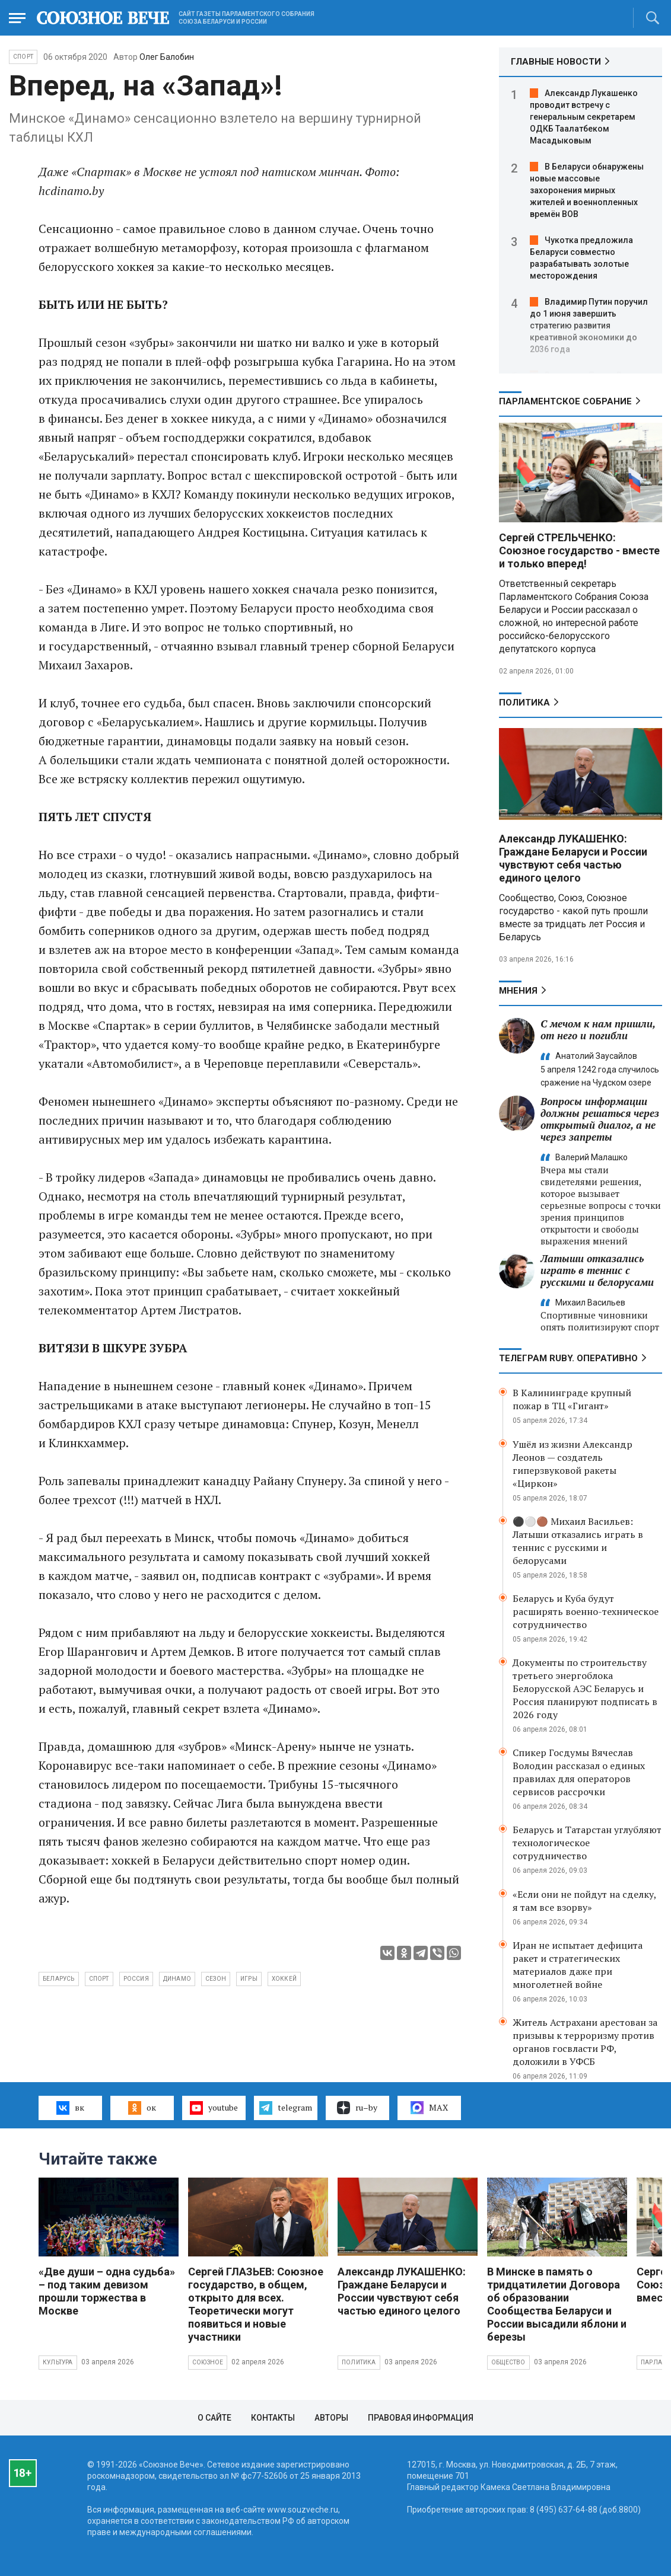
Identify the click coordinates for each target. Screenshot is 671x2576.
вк (70, 2107)
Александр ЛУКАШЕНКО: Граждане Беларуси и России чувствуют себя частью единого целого (573, 858)
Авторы (331, 2417)
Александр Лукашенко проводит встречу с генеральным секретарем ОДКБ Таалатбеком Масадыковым (584, 116)
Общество (508, 2362)
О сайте (214, 2417)
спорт (99, 1978)
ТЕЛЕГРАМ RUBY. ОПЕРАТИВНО (568, 1358)
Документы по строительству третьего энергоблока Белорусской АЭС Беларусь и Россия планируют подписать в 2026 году (585, 1688)
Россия (136, 1978)
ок (142, 2107)
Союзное (207, 2362)
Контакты (273, 2417)
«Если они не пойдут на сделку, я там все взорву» (584, 1901)
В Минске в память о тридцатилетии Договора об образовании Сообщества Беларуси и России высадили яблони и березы (557, 2304)
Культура (58, 2362)
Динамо (177, 1978)
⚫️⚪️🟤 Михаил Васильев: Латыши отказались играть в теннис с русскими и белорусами (578, 1541)
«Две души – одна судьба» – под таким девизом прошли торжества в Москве (107, 2291)
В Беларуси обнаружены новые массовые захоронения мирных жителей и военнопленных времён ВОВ (587, 190)
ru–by (357, 2107)
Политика (524, 702)
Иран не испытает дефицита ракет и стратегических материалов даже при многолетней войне (578, 1965)
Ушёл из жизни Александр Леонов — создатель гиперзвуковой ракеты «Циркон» (572, 1464)
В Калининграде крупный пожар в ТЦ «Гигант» (572, 1399)
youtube (214, 2107)
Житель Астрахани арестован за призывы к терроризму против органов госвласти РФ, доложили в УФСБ (585, 2042)
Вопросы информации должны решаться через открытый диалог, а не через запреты (599, 1119)
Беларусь (59, 1978)
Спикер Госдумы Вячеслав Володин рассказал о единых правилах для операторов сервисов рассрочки (579, 1772)
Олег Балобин (166, 57)
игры (248, 1978)
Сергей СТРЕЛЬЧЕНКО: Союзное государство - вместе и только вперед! (579, 550)
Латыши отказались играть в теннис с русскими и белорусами (597, 1270)
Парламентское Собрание (565, 401)
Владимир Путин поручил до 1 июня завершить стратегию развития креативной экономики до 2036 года (589, 325)
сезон (215, 1978)
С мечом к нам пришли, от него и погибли (597, 1029)
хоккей (284, 1978)
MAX (429, 2107)
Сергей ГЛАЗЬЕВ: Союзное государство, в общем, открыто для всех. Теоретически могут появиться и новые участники (255, 2304)
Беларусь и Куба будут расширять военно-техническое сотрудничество (586, 1611)
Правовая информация (420, 2417)
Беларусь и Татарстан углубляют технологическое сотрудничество (587, 1842)
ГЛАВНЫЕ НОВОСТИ (556, 61)
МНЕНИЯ (518, 990)
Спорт (23, 56)
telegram (285, 2107)
